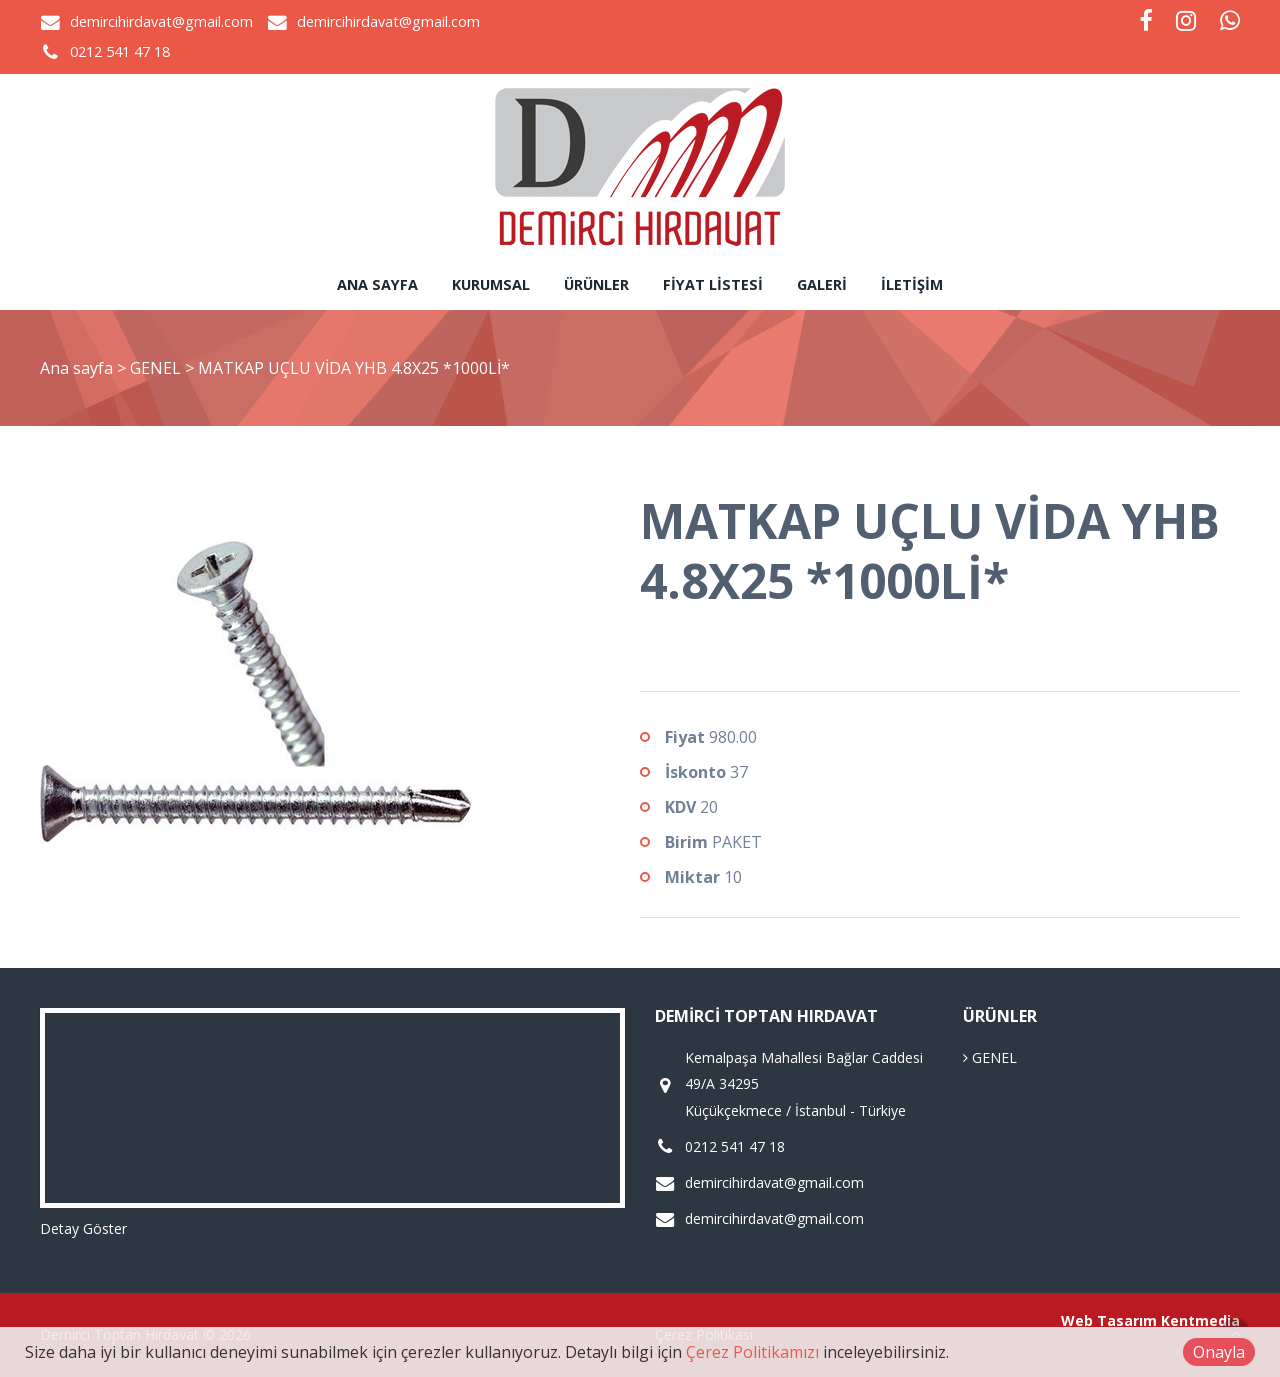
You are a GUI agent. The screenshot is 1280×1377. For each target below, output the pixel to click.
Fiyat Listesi (713, 284)
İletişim (912, 284)
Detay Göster (83, 1228)
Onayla (1219, 1352)
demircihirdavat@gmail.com (161, 21)
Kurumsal (491, 284)
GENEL (157, 368)
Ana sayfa (377, 284)
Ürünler (596, 284)
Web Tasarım (1109, 1320)
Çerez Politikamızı (752, 1352)
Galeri (822, 284)
